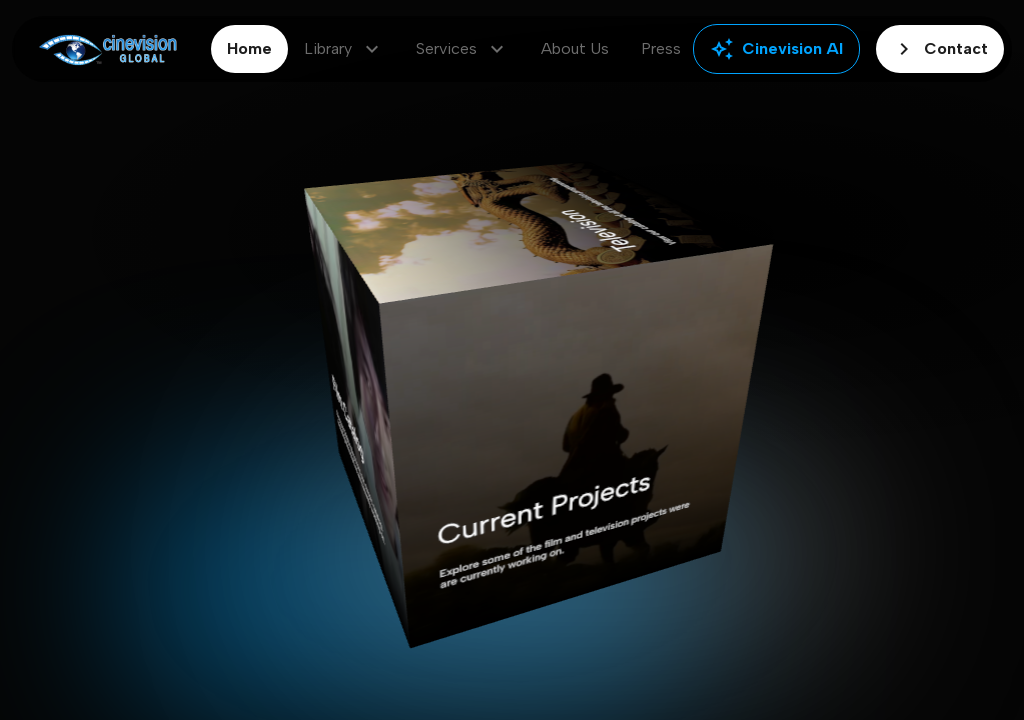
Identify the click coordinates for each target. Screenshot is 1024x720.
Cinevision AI (776, 49)
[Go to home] (107, 49)
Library (344, 49)
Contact (940, 49)
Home (249, 48)
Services (462, 49)
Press (661, 48)
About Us (575, 48)
